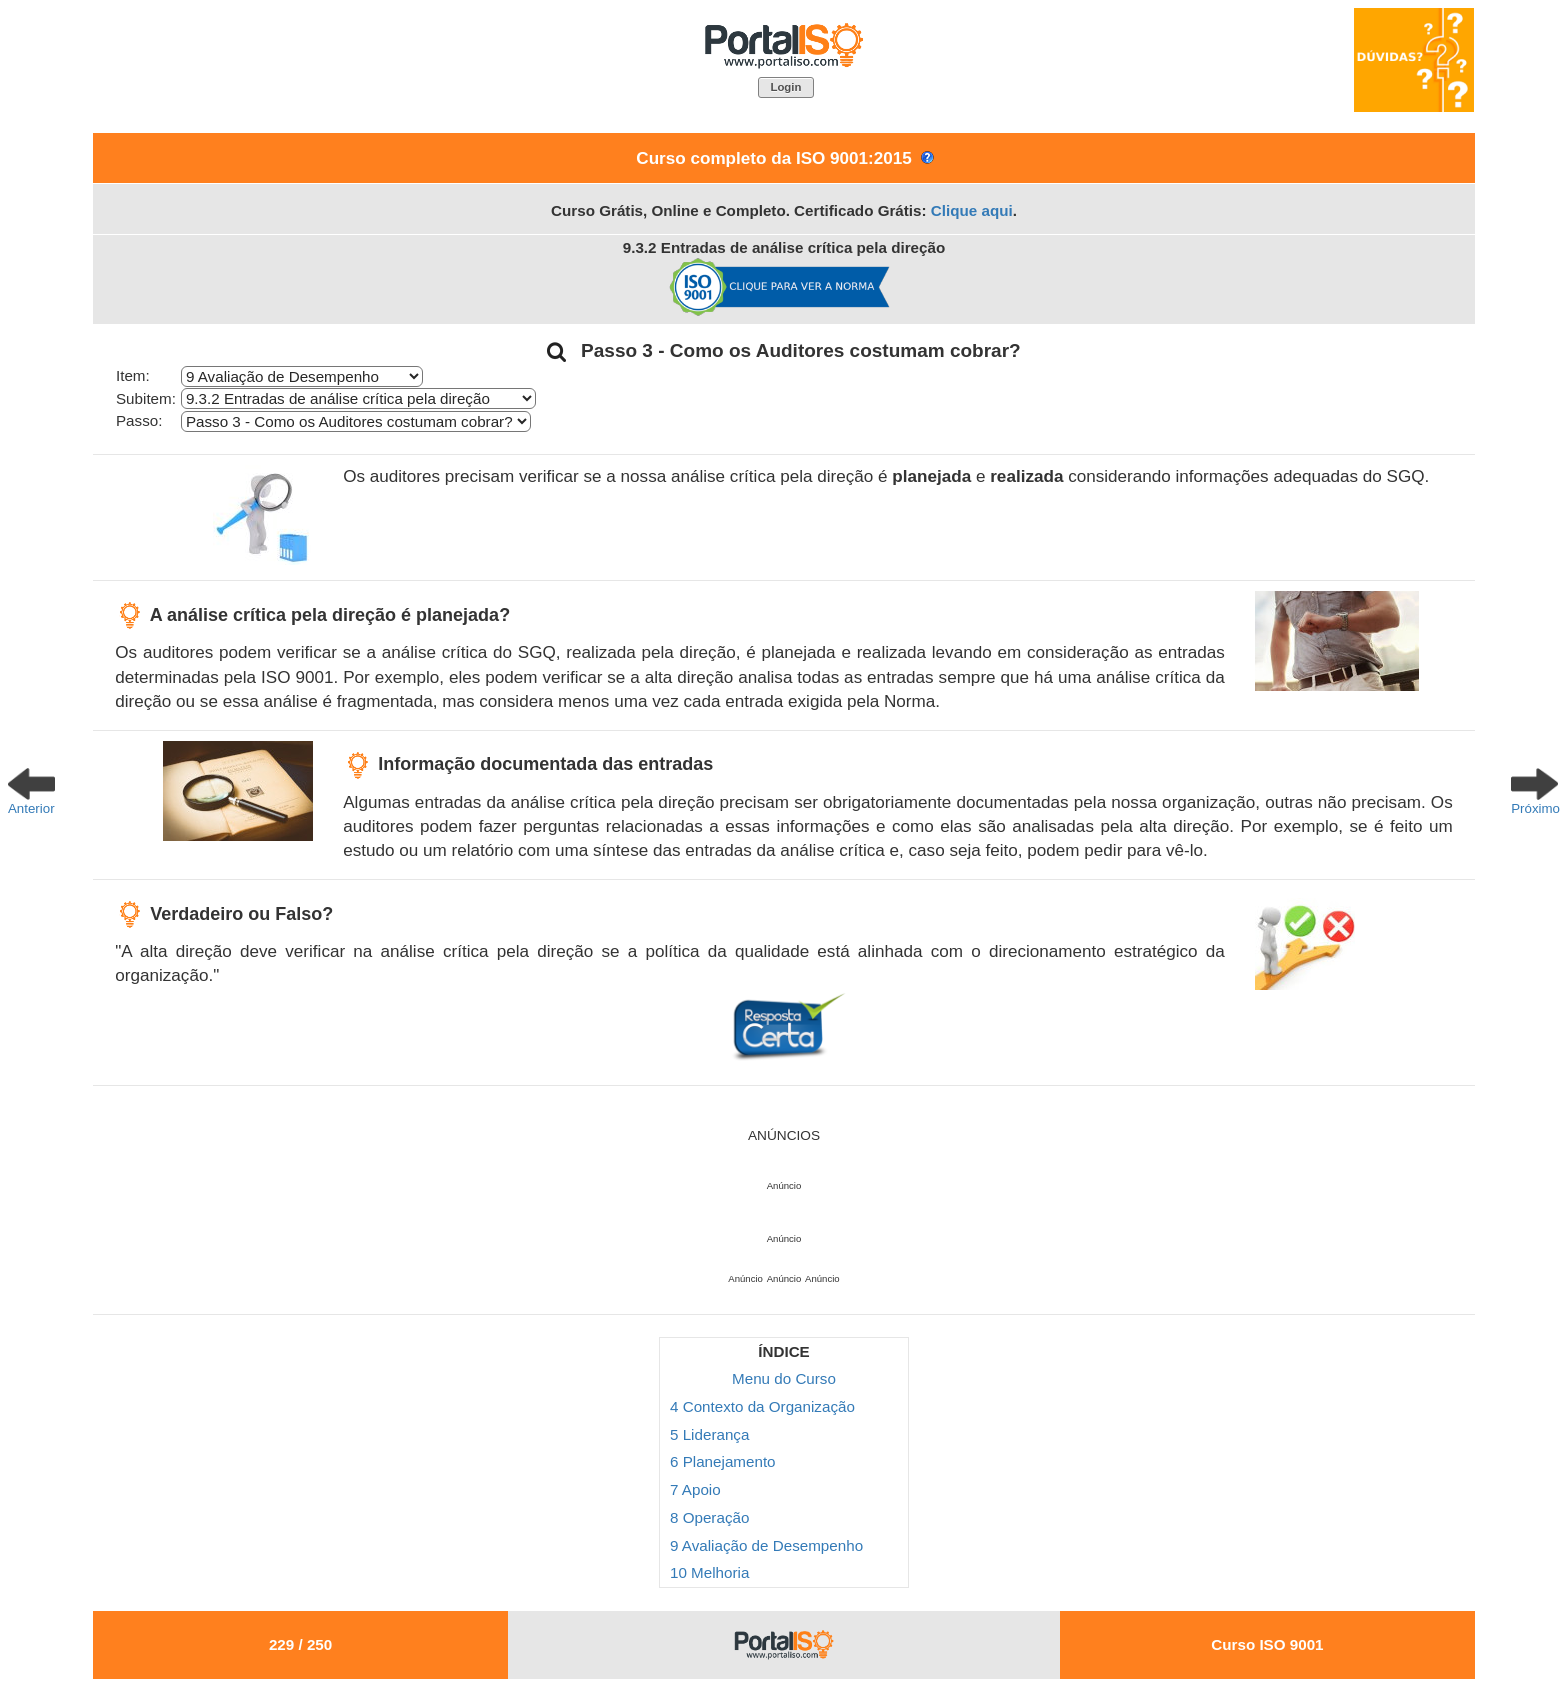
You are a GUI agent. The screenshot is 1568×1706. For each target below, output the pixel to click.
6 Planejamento (723, 1461)
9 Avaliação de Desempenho (766, 1545)
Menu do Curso (784, 1378)
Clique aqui (972, 210)
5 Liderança (709, 1434)
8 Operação (709, 1517)
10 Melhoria (709, 1572)
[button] (786, 87)
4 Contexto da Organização (762, 1406)
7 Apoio (695, 1489)
